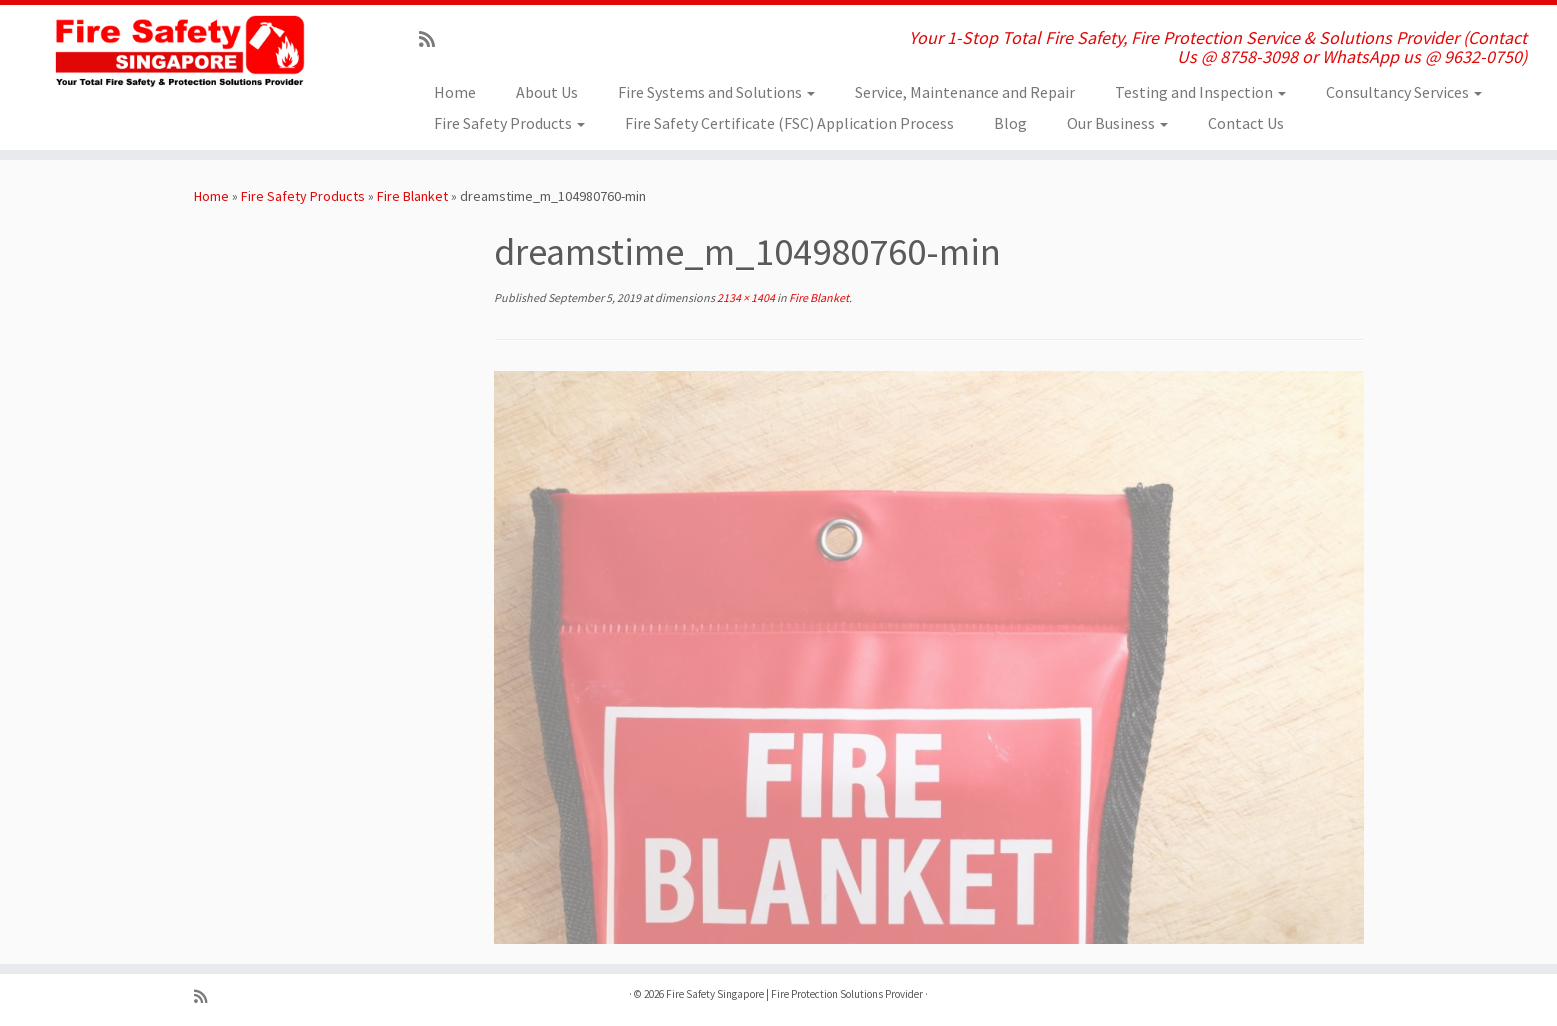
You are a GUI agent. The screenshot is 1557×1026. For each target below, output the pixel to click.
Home (455, 92)
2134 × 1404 (745, 297)
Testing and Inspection (1200, 92)
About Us (547, 92)
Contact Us (1246, 123)
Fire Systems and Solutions (716, 92)
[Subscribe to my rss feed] (433, 39)
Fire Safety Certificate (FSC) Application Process (789, 123)
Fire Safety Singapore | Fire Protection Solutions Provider (794, 994)
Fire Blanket (412, 196)
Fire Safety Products (509, 123)
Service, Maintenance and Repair (965, 92)
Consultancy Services (1404, 92)
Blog (1010, 123)
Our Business (1117, 123)
